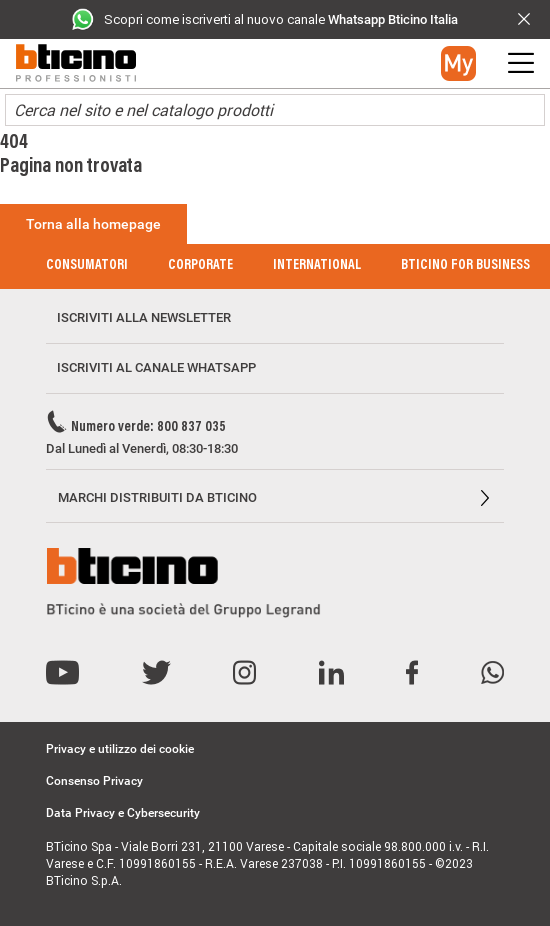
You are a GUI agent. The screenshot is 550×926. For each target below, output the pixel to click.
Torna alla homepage (93, 224)
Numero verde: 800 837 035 (148, 428)
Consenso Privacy (94, 781)
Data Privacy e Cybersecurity (123, 813)
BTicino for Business (465, 266)
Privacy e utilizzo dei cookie (120, 749)
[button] (458, 63)
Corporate (200, 266)
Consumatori (87, 266)
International (317, 266)
